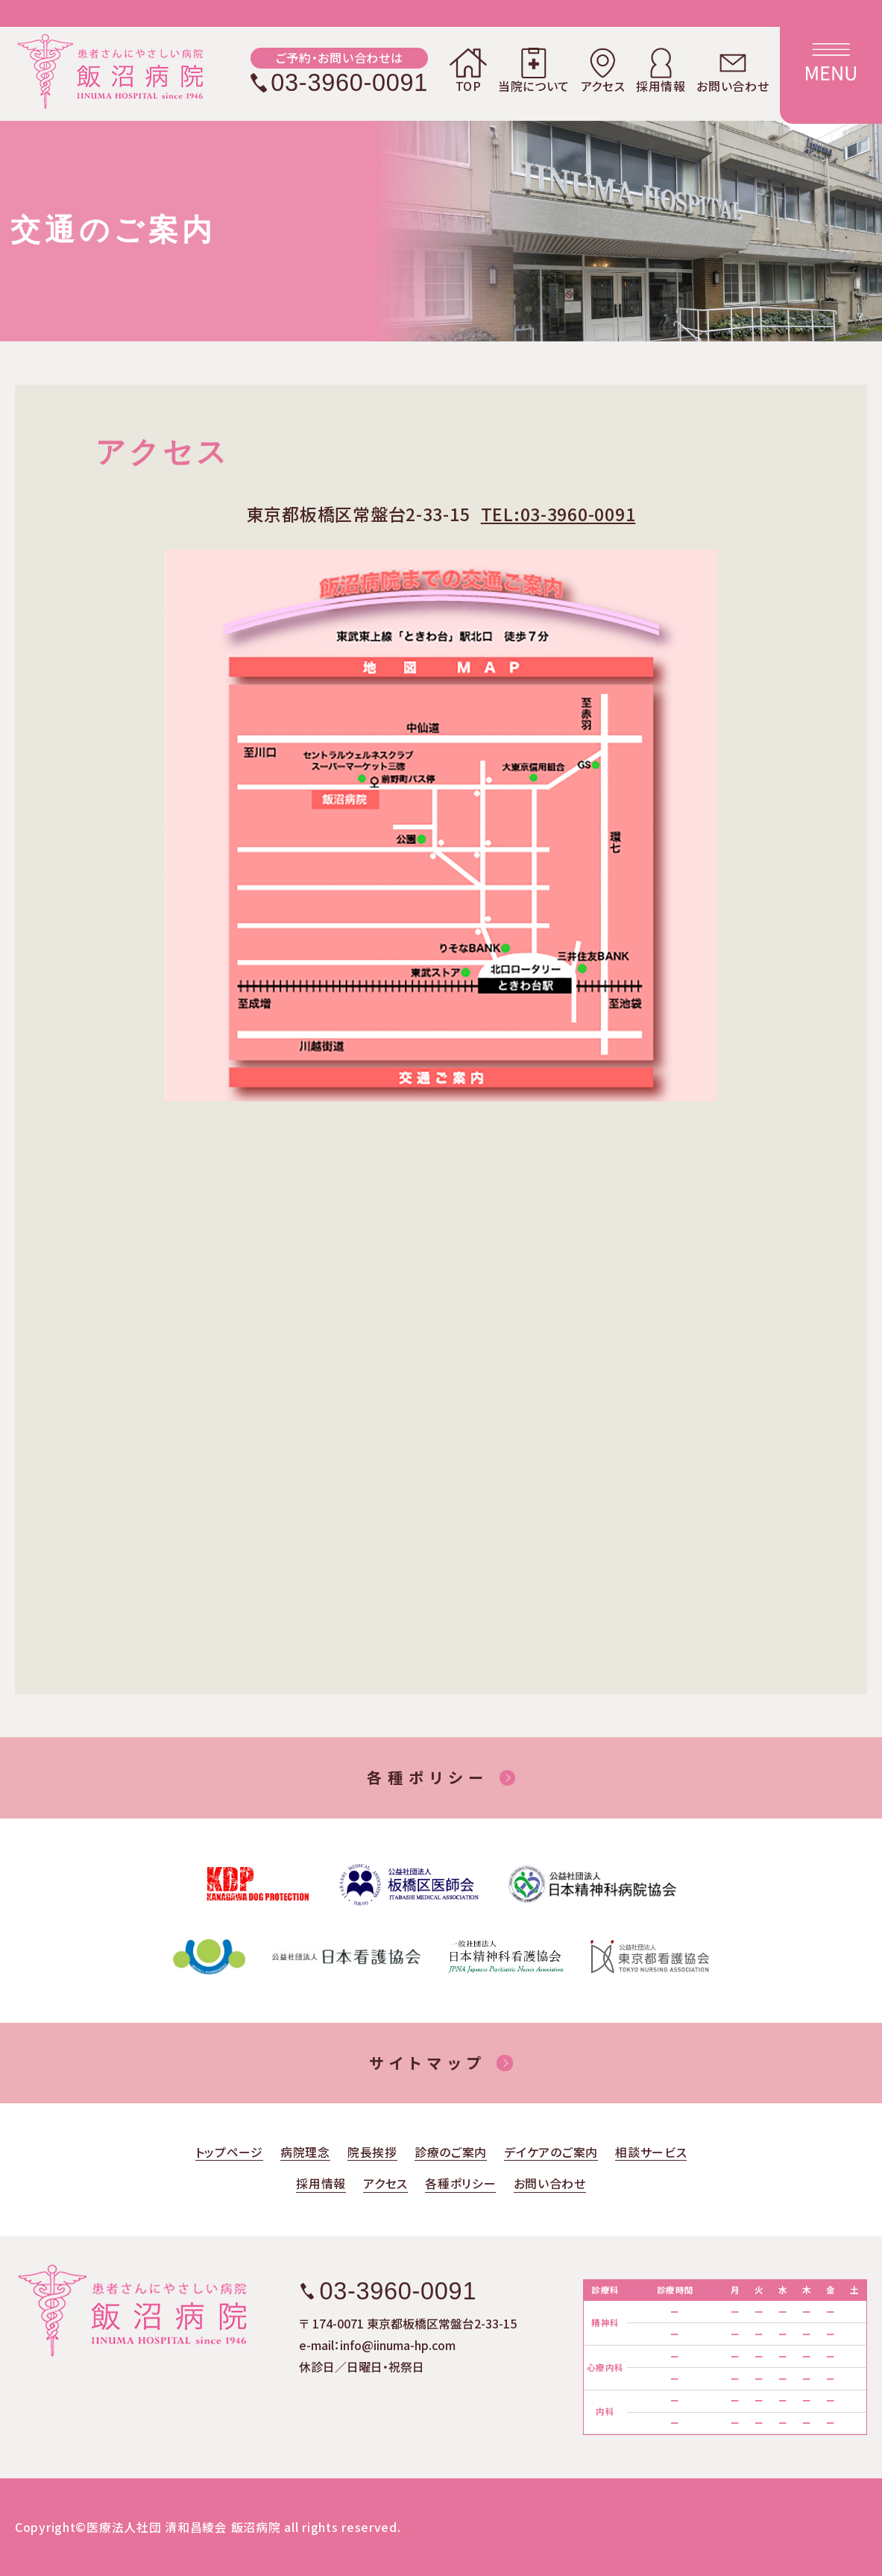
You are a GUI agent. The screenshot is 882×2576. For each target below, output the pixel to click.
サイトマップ (427, 2062)
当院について (534, 70)
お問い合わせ (732, 70)
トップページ (229, 2154)
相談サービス (651, 2154)
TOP (468, 70)
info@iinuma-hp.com (398, 2345)
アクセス (603, 70)
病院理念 (305, 2154)
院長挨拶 (372, 2154)
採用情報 (661, 70)
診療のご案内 (451, 2154)
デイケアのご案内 (551, 2154)
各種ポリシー (427, 1777)
